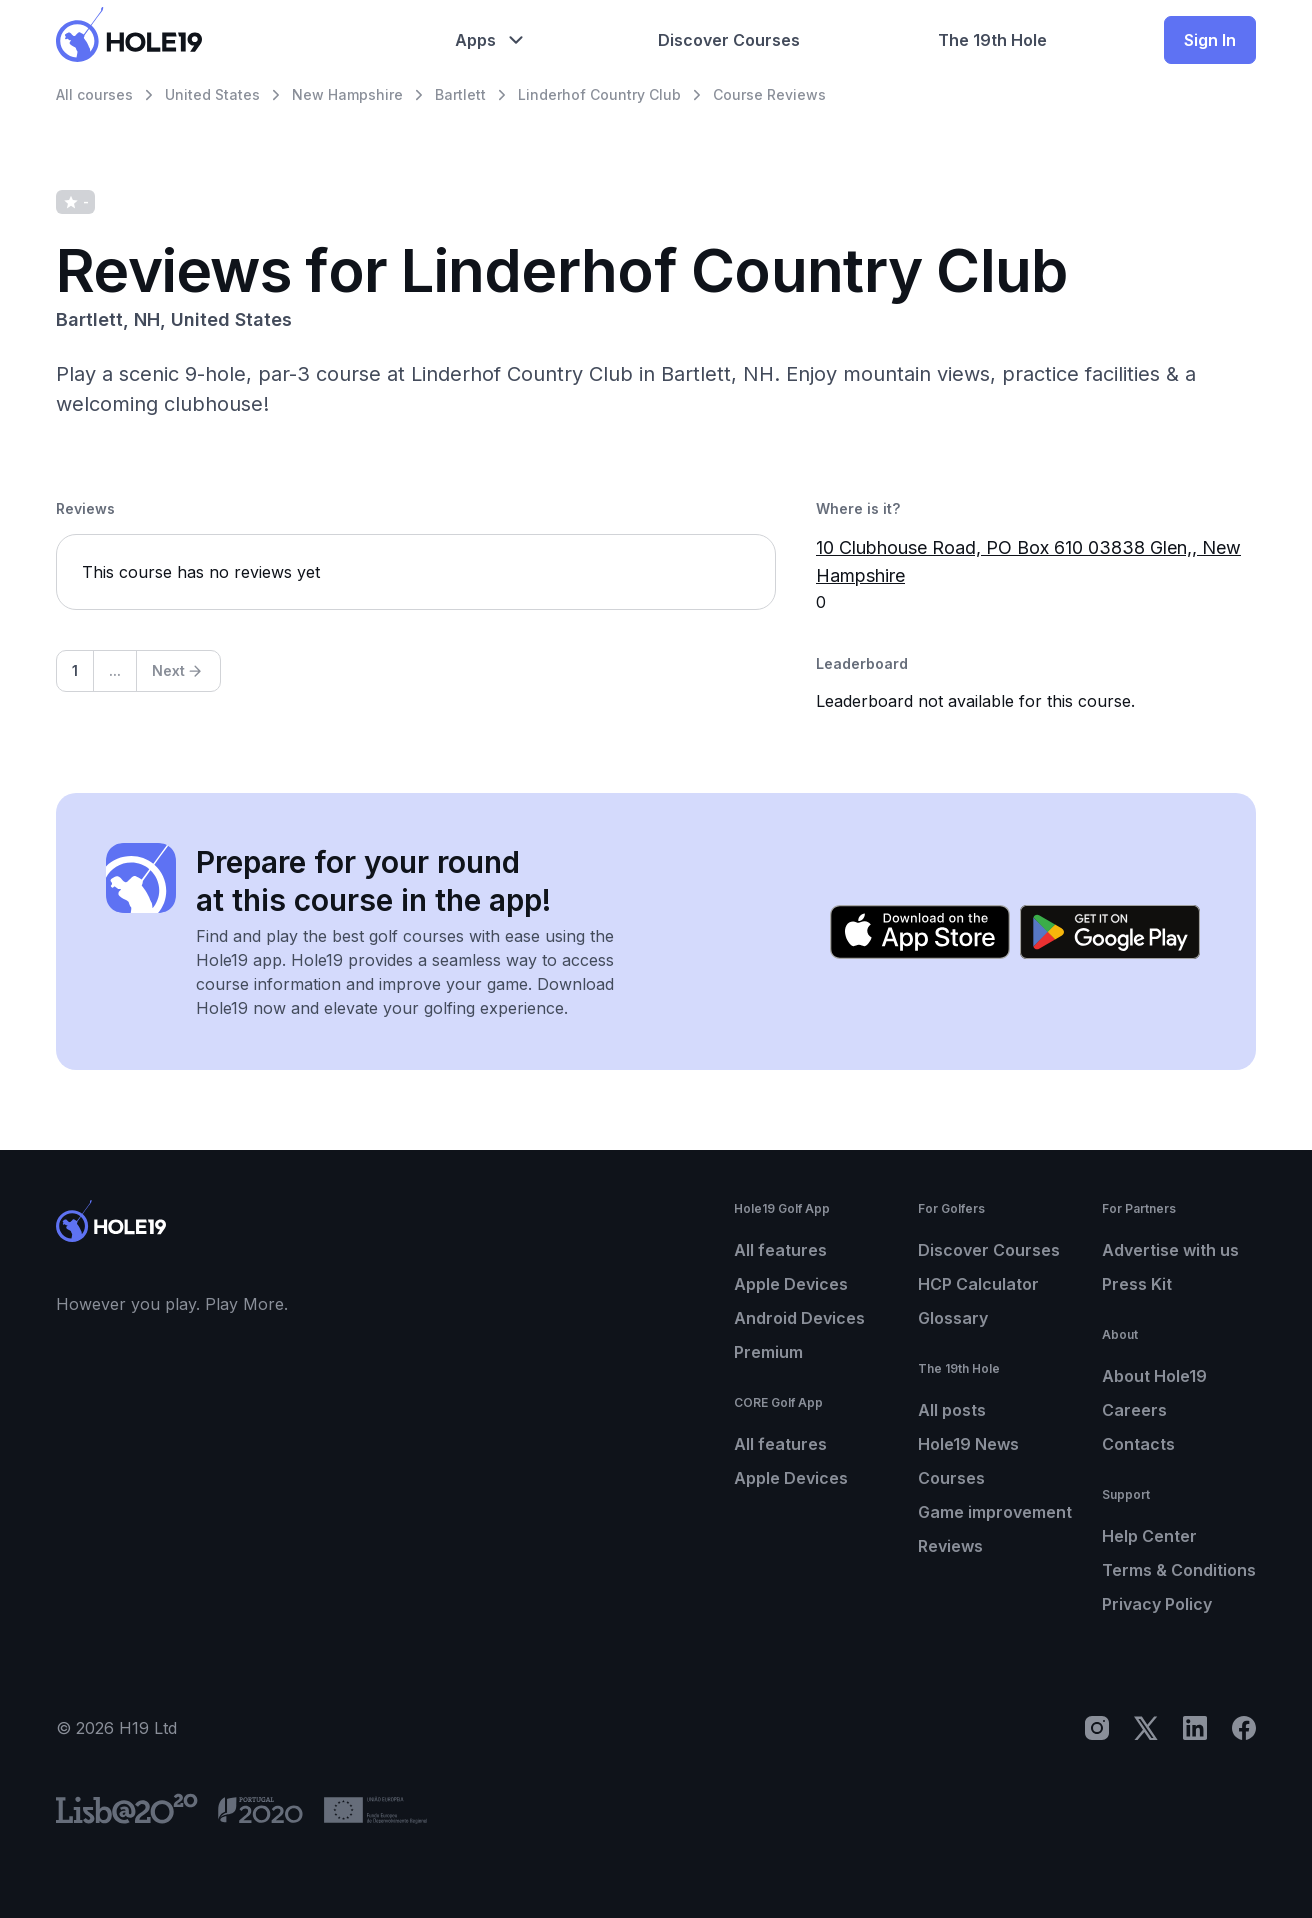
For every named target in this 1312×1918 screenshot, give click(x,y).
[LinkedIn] (1195, 1728)
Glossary (953, 1318)
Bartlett (460, 94)
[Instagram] (1097, 1728)
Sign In (1210, 40)
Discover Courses (989, 1250)
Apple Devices (791, 1284)
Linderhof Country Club (599, 94)
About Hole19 (1154, 1376)
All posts (952, 1410)
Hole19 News (968, 1444)
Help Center (1149, 1536)
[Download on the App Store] (920, 932)
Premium (768, 1352)
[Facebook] (1244, 1728)
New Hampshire (347, 94)
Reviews (950, 1546)
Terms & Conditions (1179, 1570)
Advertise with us (1170, 1250)
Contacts (1138, 1444)
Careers (1134, 1410)
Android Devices (799, 1318)
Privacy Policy (1157, 1604)
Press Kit (1137, 1284)
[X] (1146, 1728)
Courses (951, 1478)
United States (212, 94)
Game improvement (995, 1512)
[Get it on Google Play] (1110, 932)
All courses (94, 94)
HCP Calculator (978, 1284)
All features (780, 1250)
